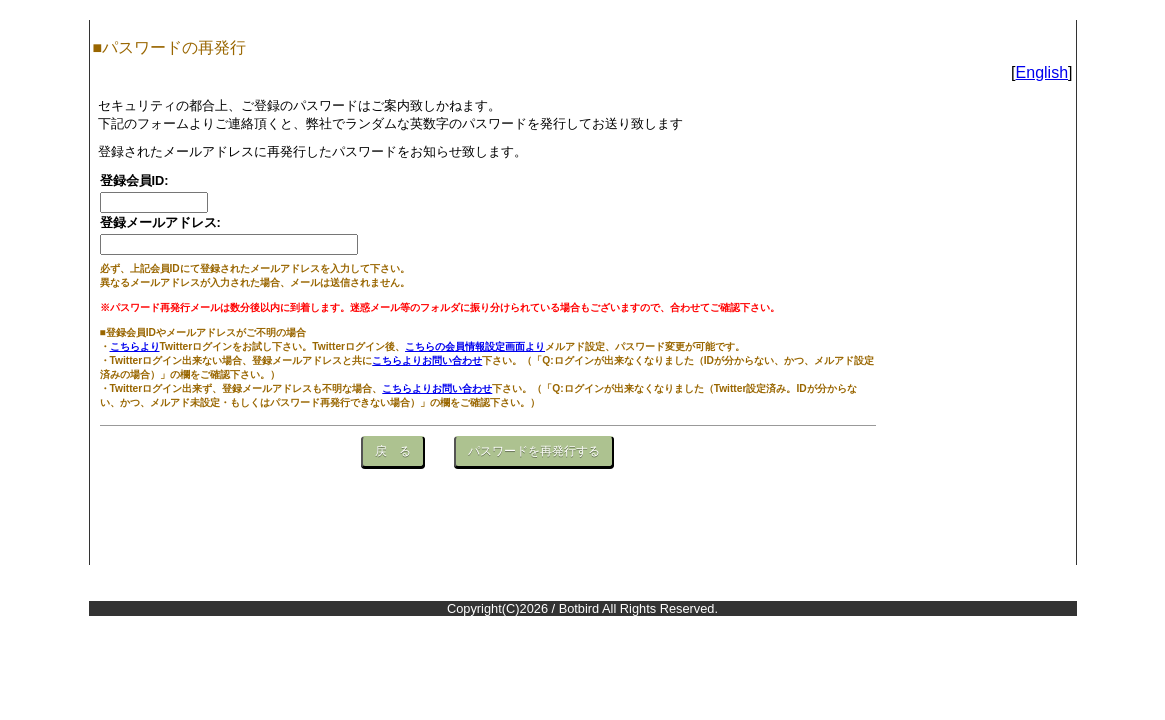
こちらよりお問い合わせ (427, 360)
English (1042, 72)
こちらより (135, 346)
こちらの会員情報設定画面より (475, 346)
